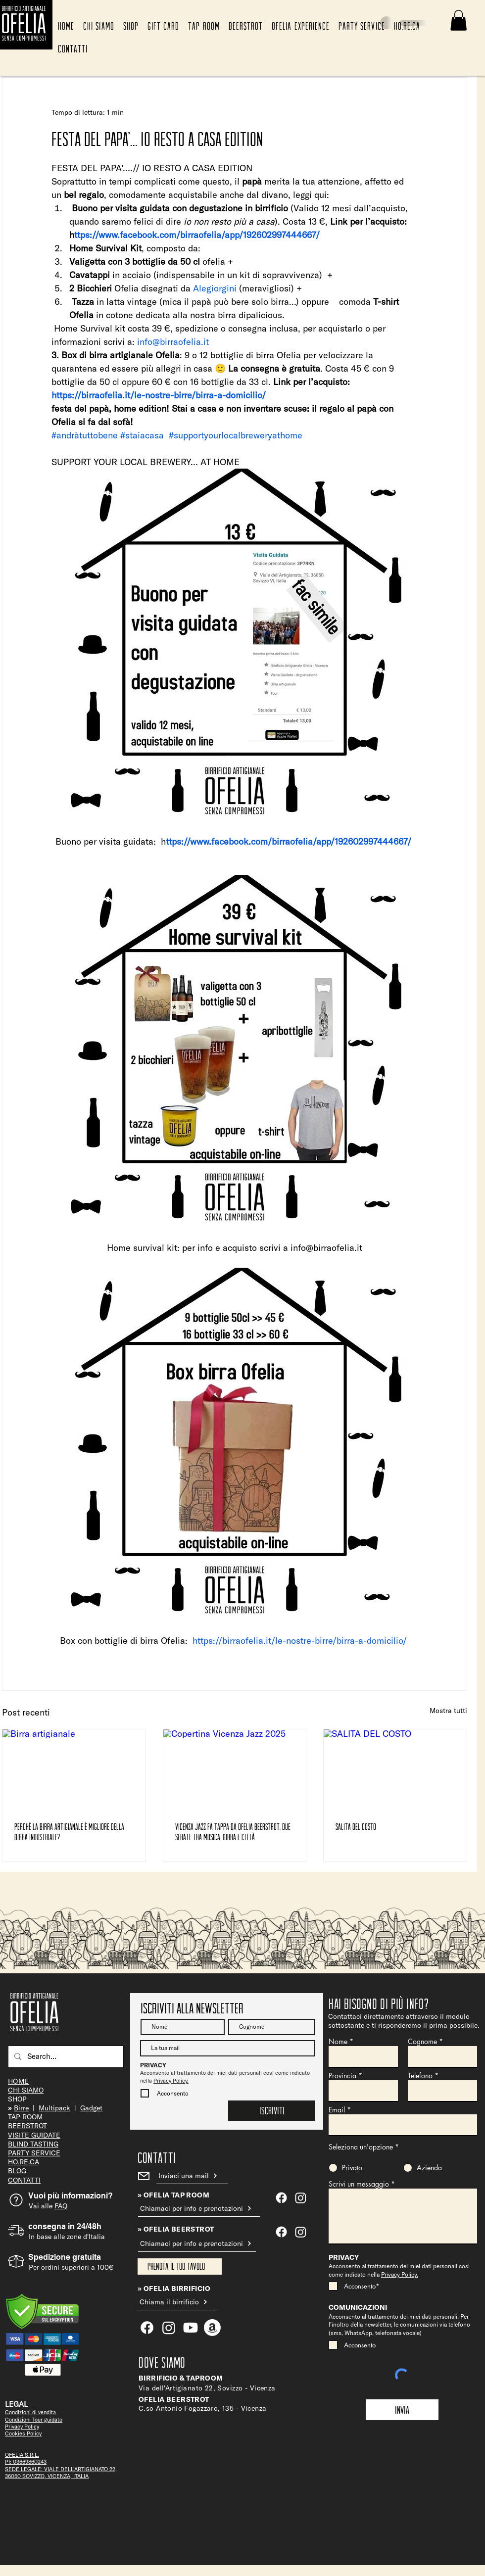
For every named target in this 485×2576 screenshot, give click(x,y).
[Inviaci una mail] (192, 2176)
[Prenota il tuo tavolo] (180, 2266)
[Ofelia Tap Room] (281, 2198)
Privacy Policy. (171, 2080)
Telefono (420, 2075)
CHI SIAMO (26, 2090)
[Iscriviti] (271, 2110)
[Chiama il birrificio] (177, 2302)
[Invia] (402, 2409)
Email (337, 2109)
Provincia (342, 2075)
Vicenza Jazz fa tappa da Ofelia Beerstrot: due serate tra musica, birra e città (233, 1831)
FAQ (60, 2205)
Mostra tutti (448, 1710)
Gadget (91, 2107)
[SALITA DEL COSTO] (395, 1769)
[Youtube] (190, 2327)
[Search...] (64, 2056)
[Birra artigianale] (74, 1769)
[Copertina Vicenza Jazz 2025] (234, 1769)
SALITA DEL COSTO (356, 1826)
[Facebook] (281, 2232)
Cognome (422, 2041)
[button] (458, 20)
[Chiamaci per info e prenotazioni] (199, 2208)
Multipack (54, 2107)
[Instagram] (300, 2232)
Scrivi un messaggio (359, 2184)
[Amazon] (212, 2327)
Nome (338, 2041)
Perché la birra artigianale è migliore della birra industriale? (69, 1831)
